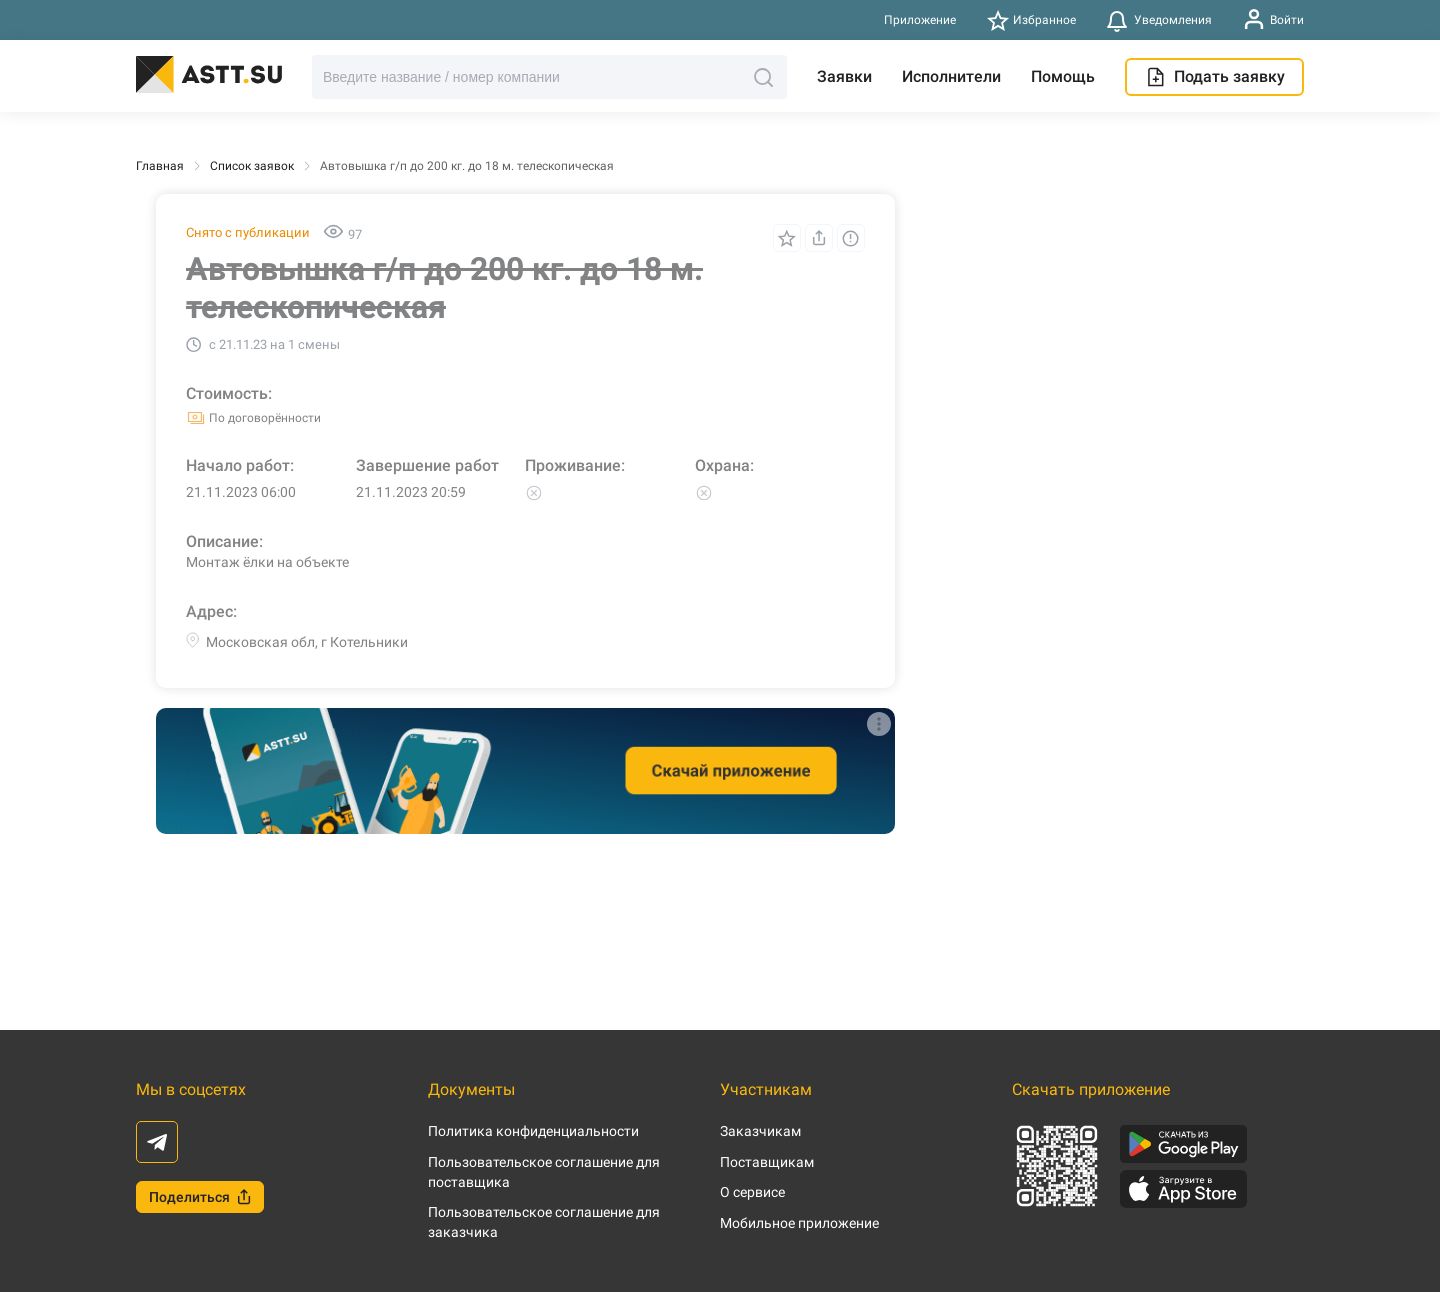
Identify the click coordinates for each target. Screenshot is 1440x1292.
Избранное (1031, 20)
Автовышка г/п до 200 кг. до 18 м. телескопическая (467, 166)
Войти (1273, 19)
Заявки (844, 76)
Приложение (920, 20)
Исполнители (951, 76)
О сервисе (752, 1192)
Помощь (1063, 76)
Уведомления (1159, 20)
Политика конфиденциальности (533, 1131)
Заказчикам (760, 1131)
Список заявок (252, 166)
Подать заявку (1214, 77)
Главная (160, 166)
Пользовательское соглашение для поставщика (544, 1172)
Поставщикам (767, 1162)
